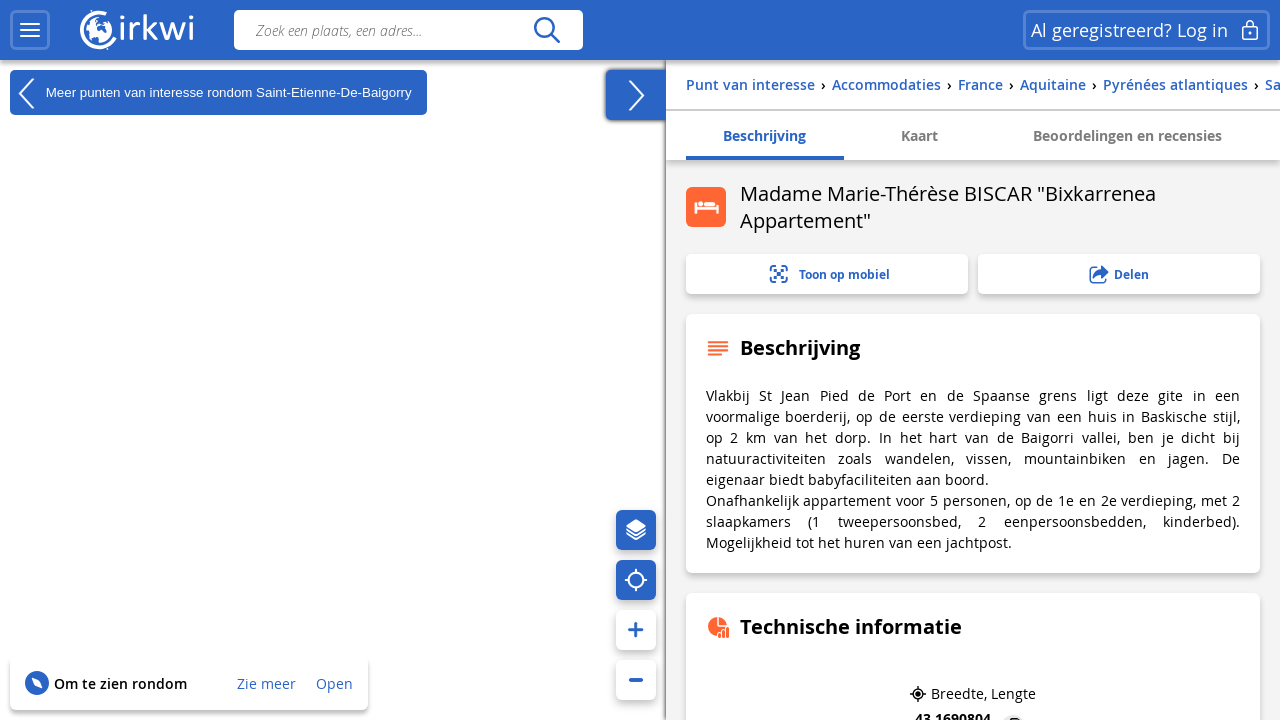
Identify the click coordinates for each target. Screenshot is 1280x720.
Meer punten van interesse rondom (211, 93)
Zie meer (266, 683)
